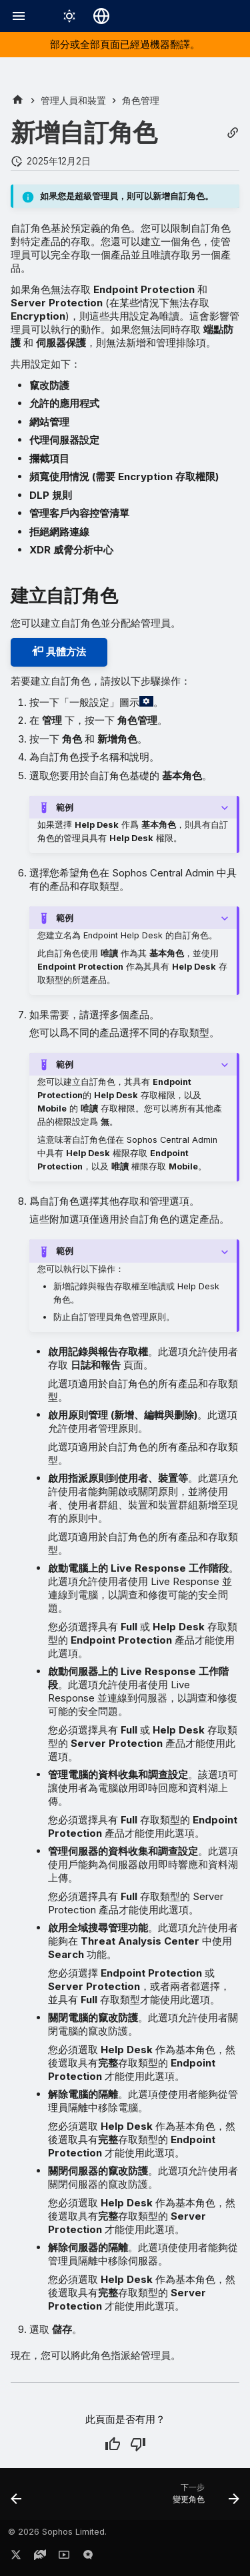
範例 (64, 807)
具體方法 (59, 651)
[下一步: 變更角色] (204, 2498)
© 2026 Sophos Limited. (57, 2532)
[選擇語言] (101, 16)
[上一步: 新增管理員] (16, 2498)
